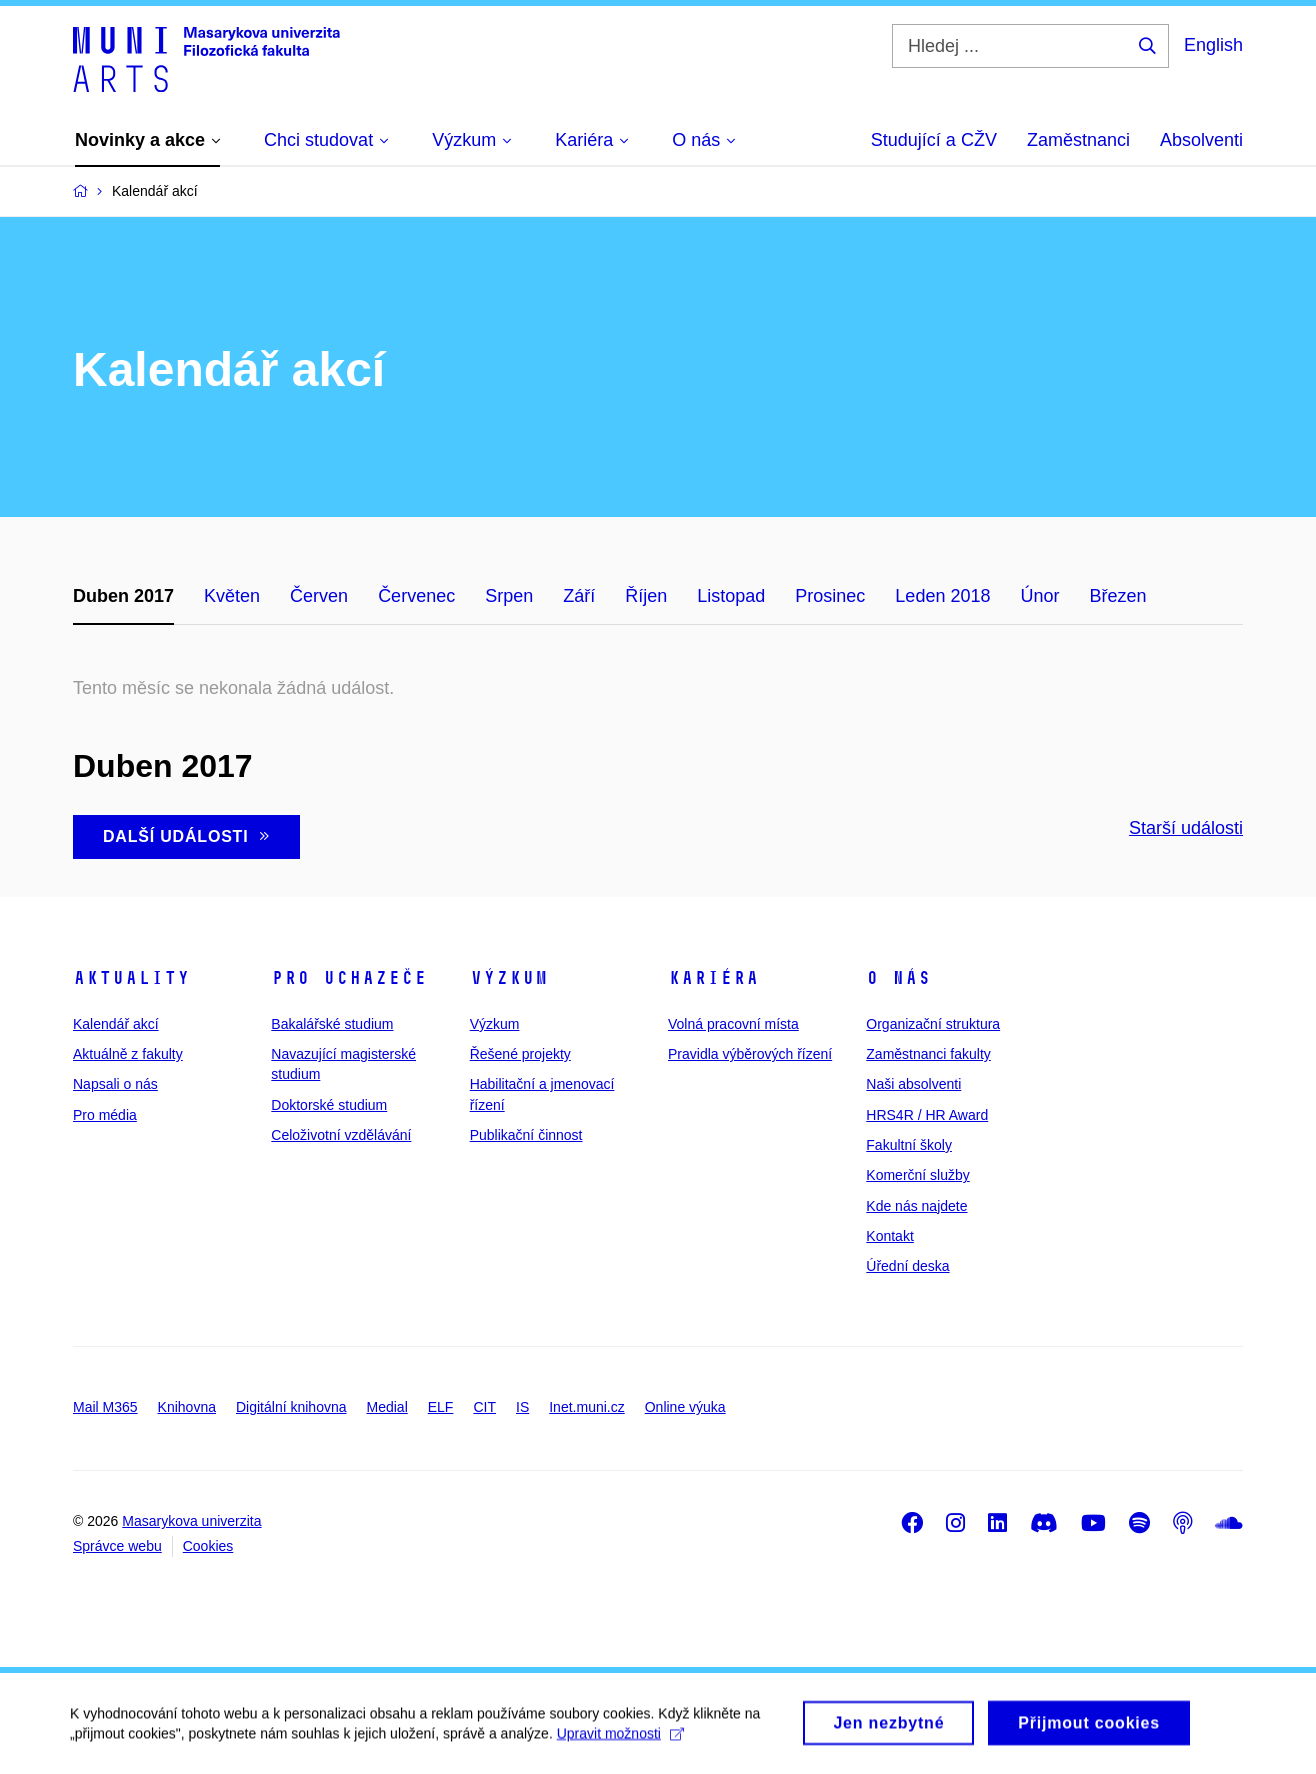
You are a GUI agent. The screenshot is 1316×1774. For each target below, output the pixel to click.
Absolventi (1201, 140)
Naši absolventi (913, 1084)
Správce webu (117, 1546)
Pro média (105, 1115)
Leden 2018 (942, 596)
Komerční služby (917, 1175)
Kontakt (889, 1236)
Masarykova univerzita (191, 1521)
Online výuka (685, 1407)
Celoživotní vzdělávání (341, 1135)
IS (522, 1407)
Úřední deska (907, 1266)
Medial (387, 1407)
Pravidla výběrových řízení (750, 1054)
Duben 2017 (123, 596)
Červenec (416, 596)
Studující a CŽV (934, 140)
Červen (319, 596)
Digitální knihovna (291, 1407)
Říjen (646, 596)
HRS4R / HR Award (927, 1115)
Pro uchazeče (349, 978)
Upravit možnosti (620, 1742)
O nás (898, 978)
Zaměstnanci (1078, 140)
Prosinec (830, 596)
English (1213, 45)
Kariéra (713, 978)
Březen (1117, 596)
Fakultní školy (909, 1145)
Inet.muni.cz (586, 1407)
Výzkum (509, 978)
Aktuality (131, 978)
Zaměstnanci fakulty (928, 1054)
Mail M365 (105, 1407)
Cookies (208, 1546)
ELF (441, 1407)
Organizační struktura (933, 1024)
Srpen (509, 596)
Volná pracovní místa (733, 1024)
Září (579, 596)
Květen (232, 596)
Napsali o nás (115, 1084)
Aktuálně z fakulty (128, 1054)
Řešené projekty (520, 1054)
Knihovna (187, 1407)
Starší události (1186, 828)
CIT (484, 1407)
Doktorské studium (329, 1105)
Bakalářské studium (332, 1024)
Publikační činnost (526, 1135)
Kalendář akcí (116, 1024)
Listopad (731, 596)
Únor (1039, 596)
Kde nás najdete (916, 1206)
